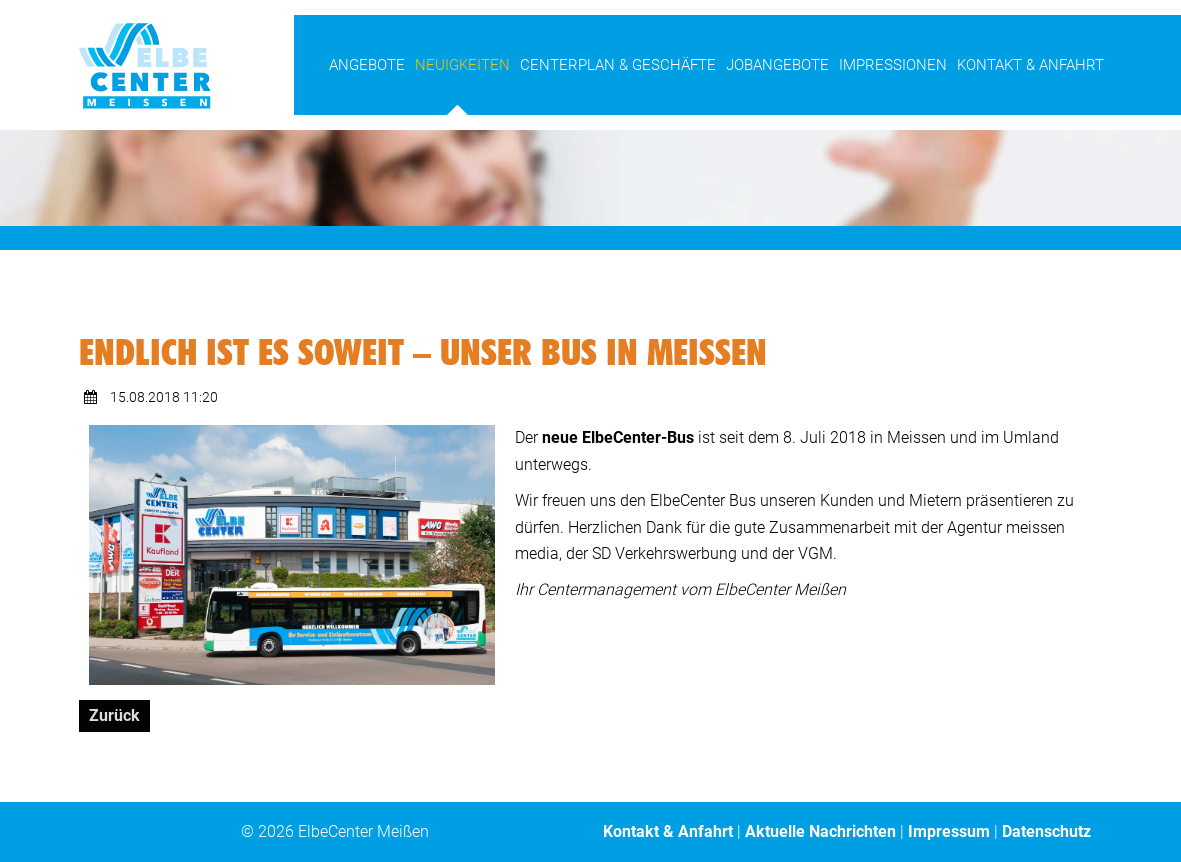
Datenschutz (1046, 831)
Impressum (949, 831)
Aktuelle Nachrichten (820, 831)
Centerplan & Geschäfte (618, 65)
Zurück (114, 715)
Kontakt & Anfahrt (1030, 65)
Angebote (367, 65)
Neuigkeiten (462, 65)
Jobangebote (777, 65)
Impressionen (893, 65)
